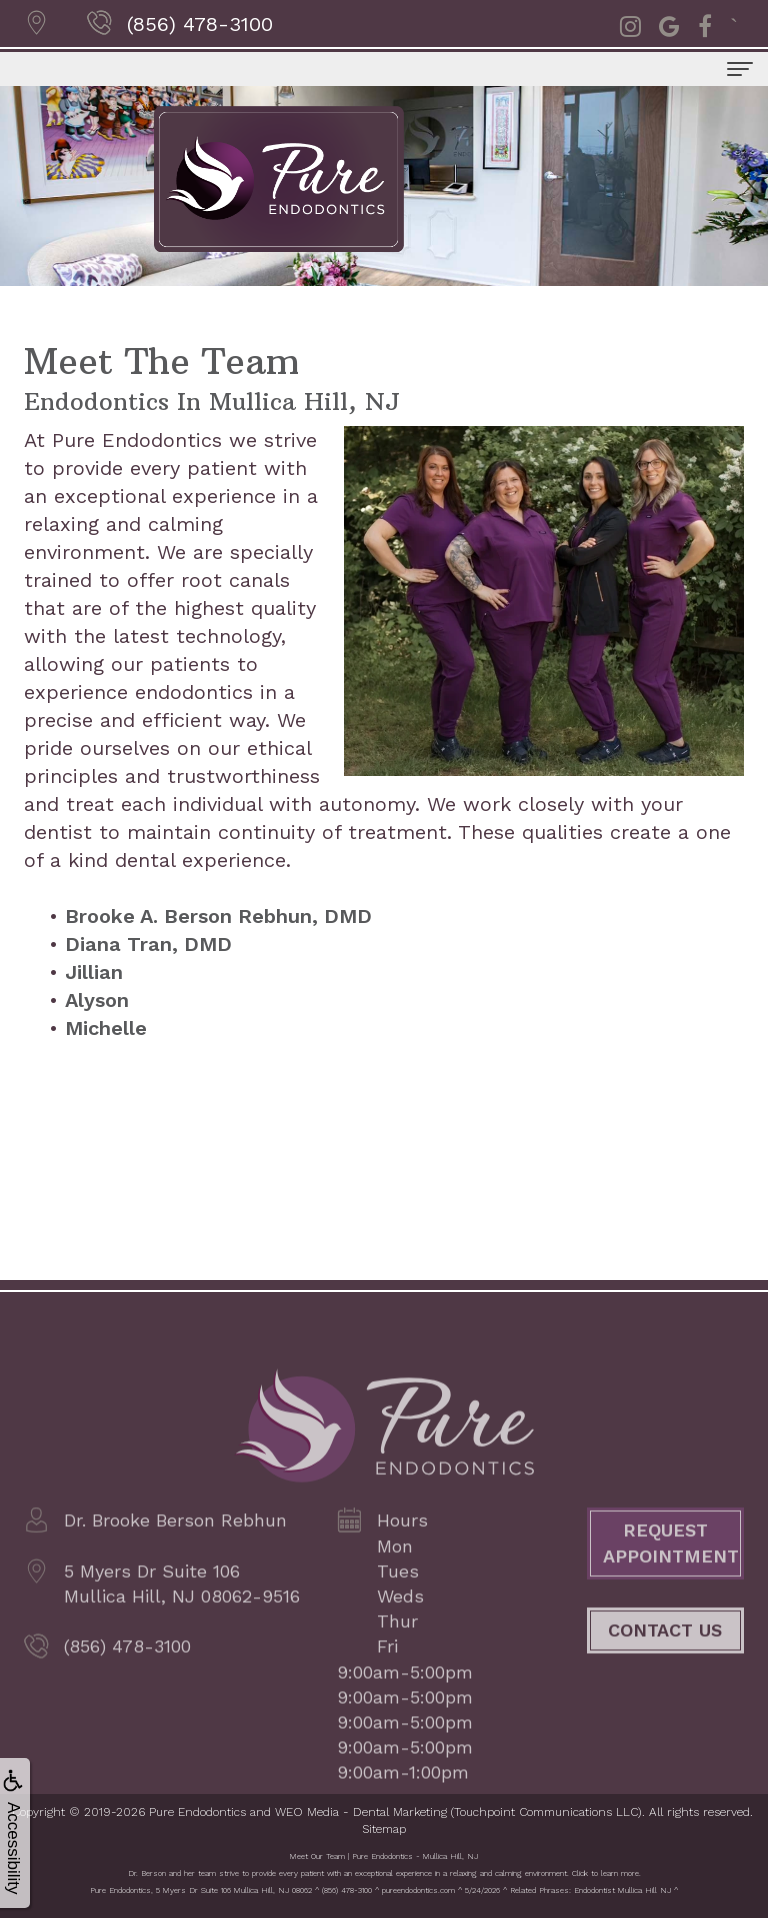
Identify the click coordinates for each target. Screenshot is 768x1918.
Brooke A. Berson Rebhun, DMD (218, 916)
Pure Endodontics (197, 1812)
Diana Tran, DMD (148, 944)
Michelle (106, 1028)
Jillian (94, 972)
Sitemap (384, 1829)
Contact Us (665, 1655)
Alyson (97, 1000)
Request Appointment (671, 1569)
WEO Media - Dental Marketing (361, 1812)
